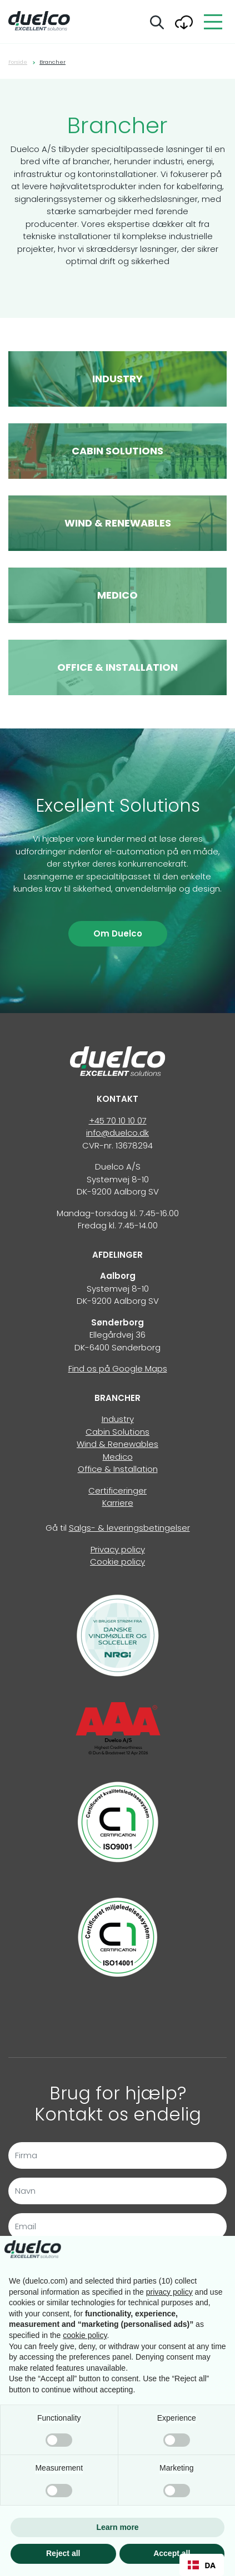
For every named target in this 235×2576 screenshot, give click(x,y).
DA (202, 2565)
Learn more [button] (117, 2527)
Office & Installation (118, 1469)
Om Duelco (117, 933)
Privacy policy (118, 1549)
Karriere (117, 1503)
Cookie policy (117, 1561)
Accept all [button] (171, 2553)
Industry (118, 1419)
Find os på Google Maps (117, 1368)
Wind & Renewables (117, 1444)
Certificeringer (117, 1490)
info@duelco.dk (117, 1132)
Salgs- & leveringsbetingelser (129, 1528)
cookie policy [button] (85, 2335)
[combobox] (201, 2565)
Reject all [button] (63, 2553)
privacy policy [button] (169, 2291)
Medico (118, 1456)
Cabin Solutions (117, 1432)
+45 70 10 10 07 (118, 1120)
